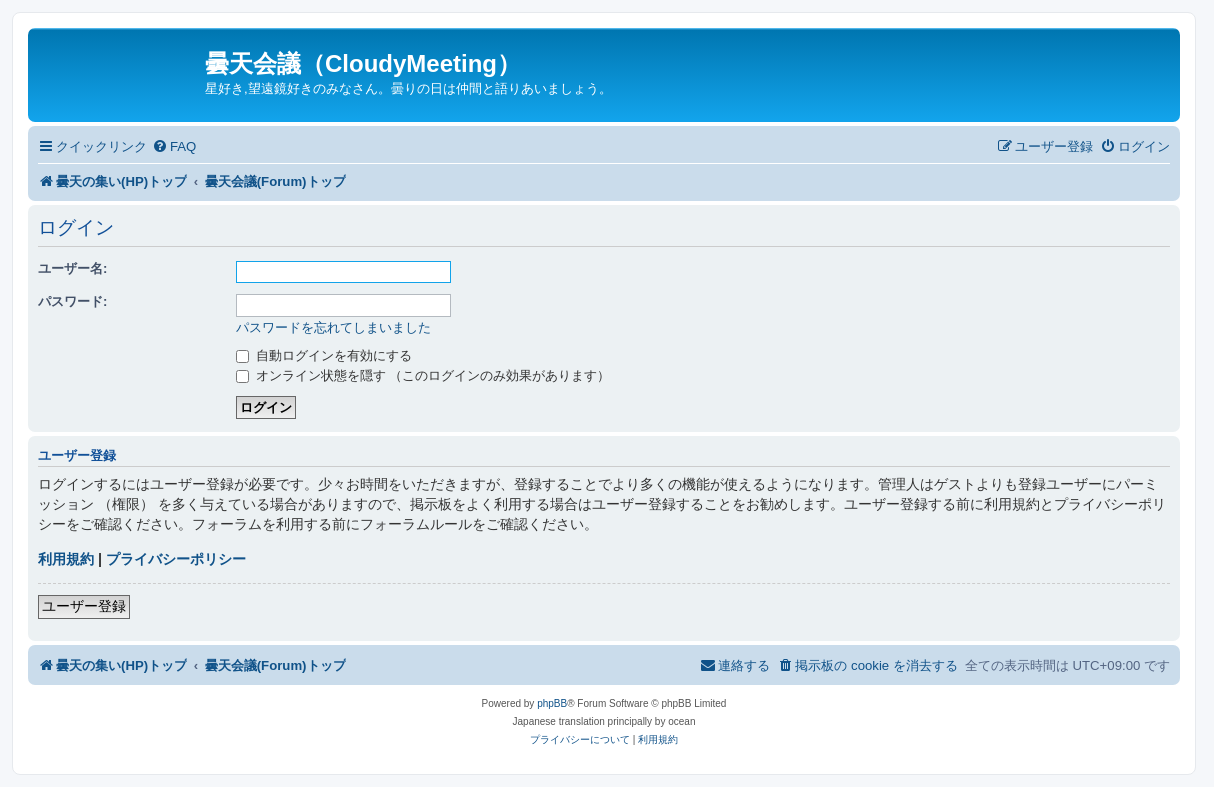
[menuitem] (174, 146)
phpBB (552, 703)
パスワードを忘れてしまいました (333, 327)
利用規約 (66, 559)
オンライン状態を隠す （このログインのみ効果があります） (423, 375)
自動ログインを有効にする (324, 355)
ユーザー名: (72, 268)
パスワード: (72, 301)
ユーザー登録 (84, 606)
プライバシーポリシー (176, 559)
